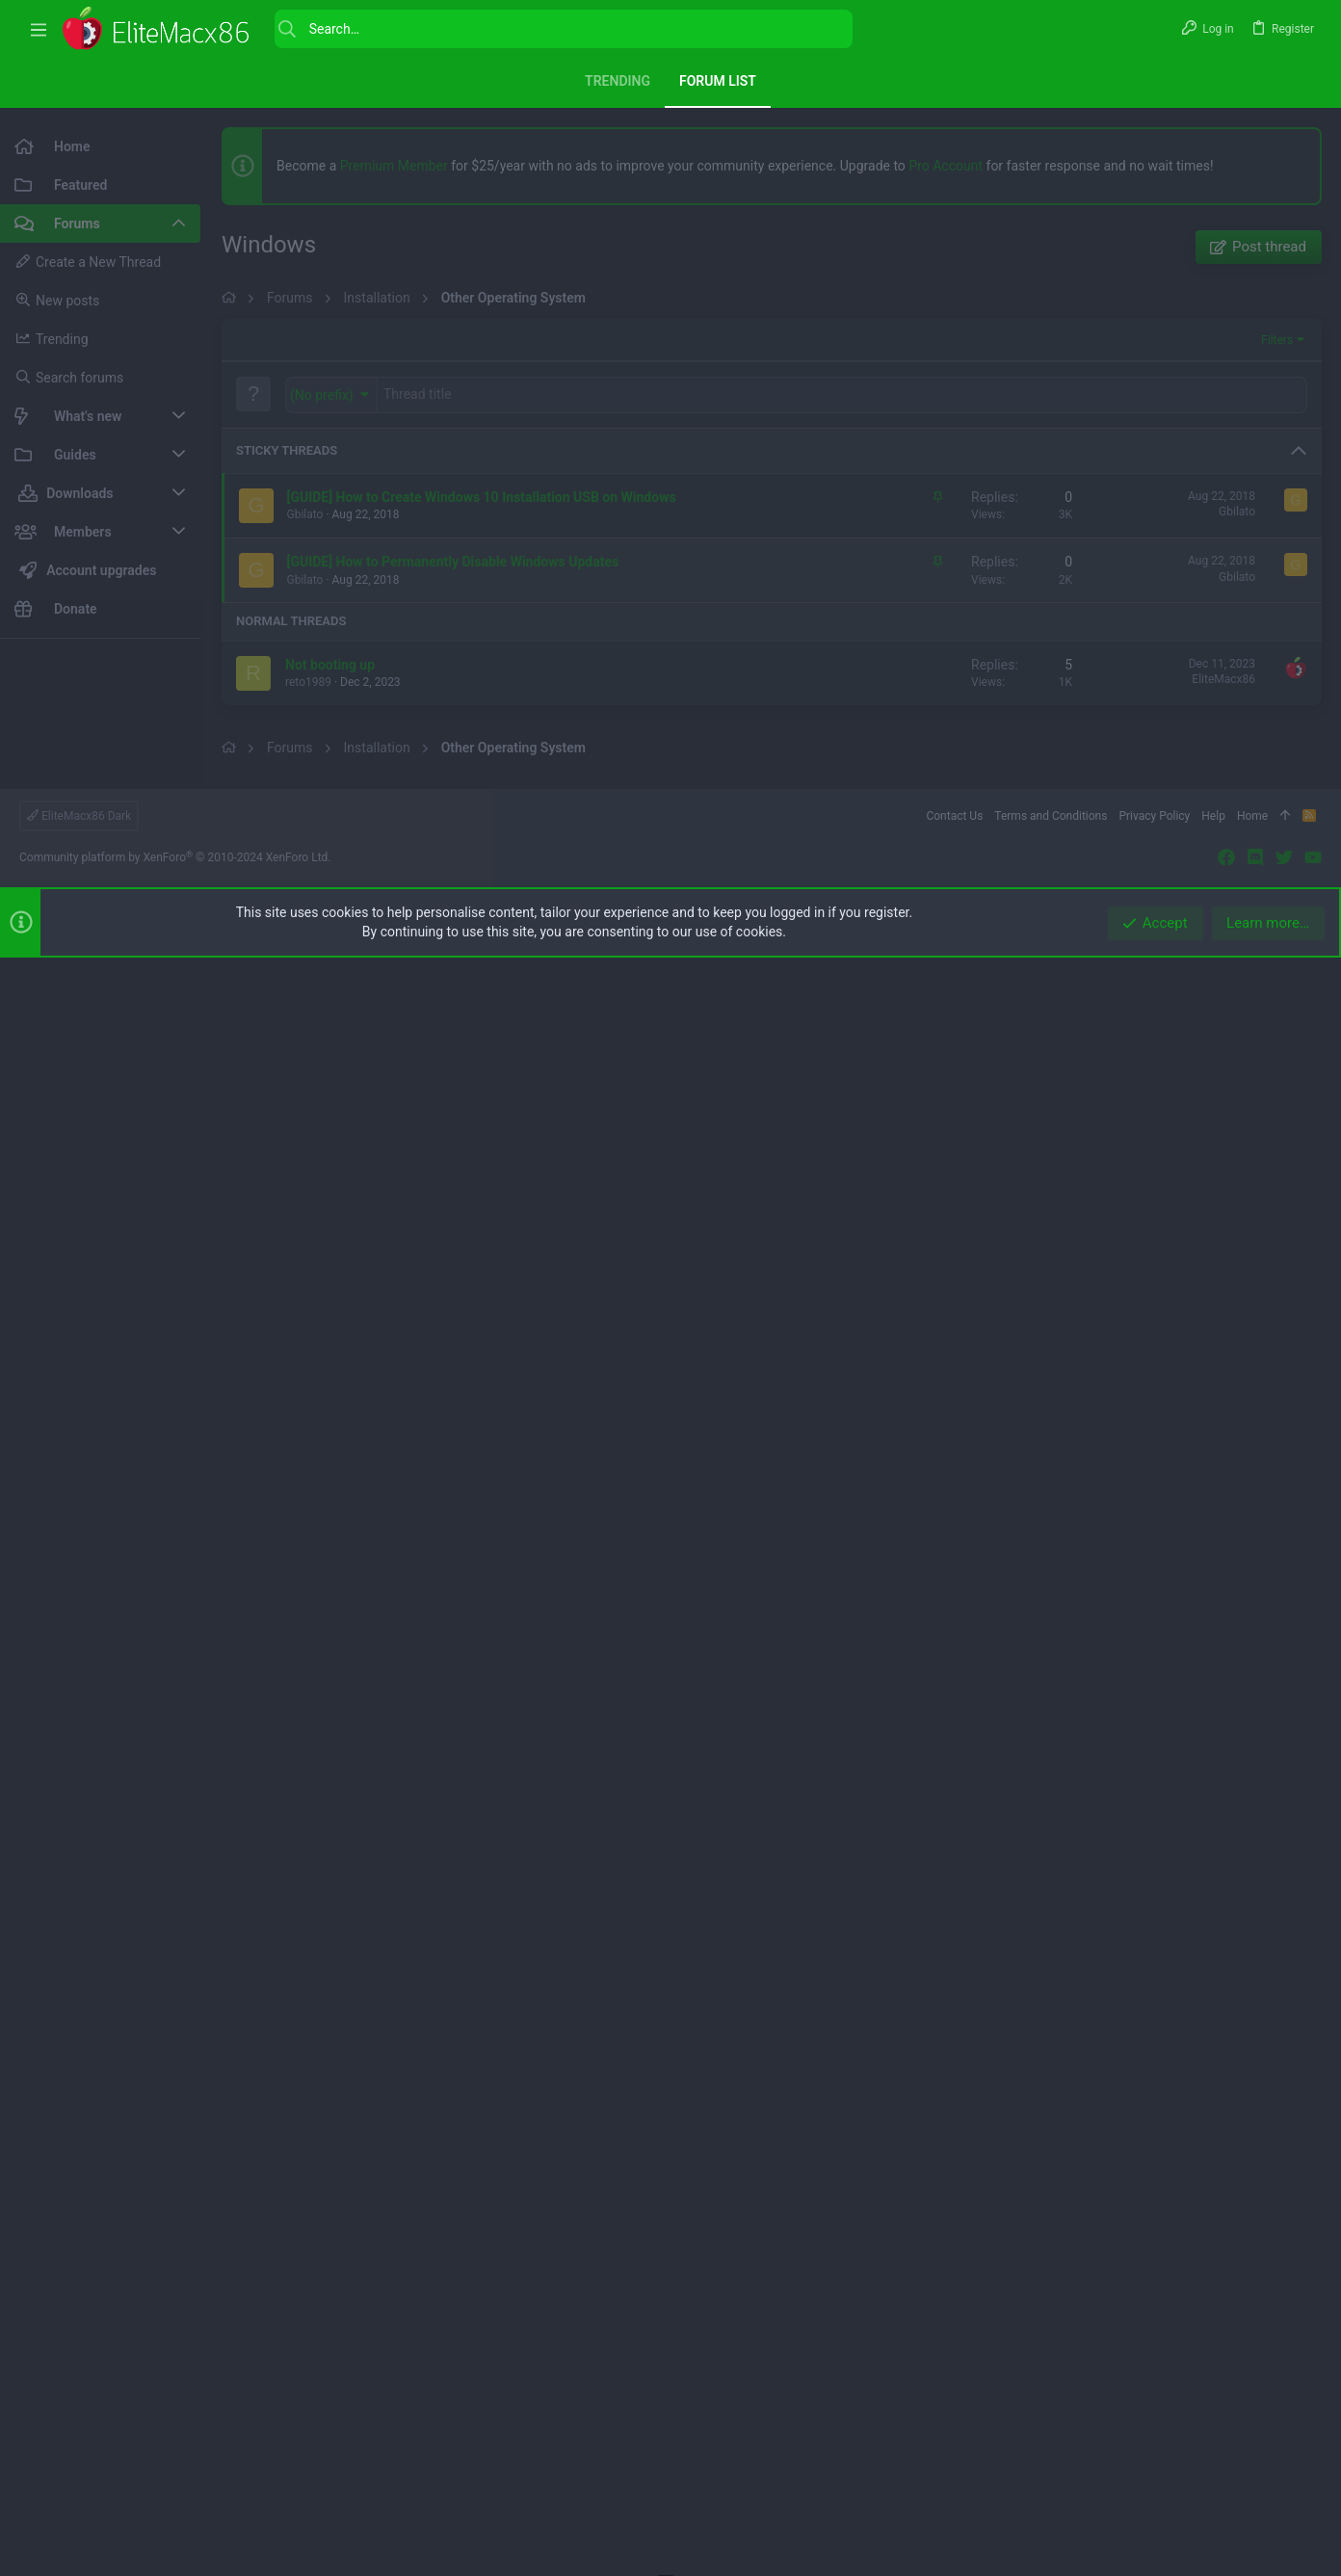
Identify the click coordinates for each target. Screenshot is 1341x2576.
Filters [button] (1277, 879)
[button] (38, 29)
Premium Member (394, 165)
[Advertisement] (100, 942)
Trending (617, 81)
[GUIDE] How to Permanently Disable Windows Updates (453, 1101)
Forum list (717, 81)
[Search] (564, 29)
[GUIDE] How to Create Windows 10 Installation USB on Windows (481, 1036)
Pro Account (945, 165)
